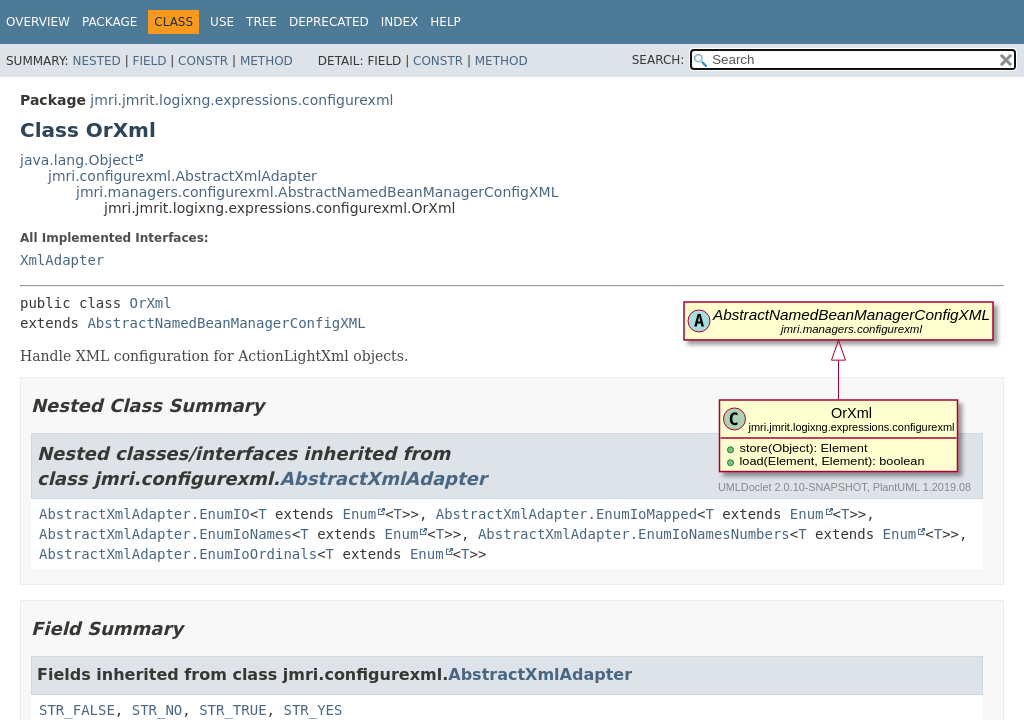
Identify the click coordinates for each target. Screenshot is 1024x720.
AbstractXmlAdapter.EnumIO (144, 514)
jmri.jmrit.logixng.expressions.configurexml (241, 100)
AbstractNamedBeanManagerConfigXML (226, 323)
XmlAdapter (62, 260)
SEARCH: (658, 60)
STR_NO (157, 710)
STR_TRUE (232, 710)
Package (109, 22)
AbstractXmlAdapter (383, 478)
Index (400, 22)
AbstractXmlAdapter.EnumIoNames (165, 534)
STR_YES (312, 710)
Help (445, 22)
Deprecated (329, 22)
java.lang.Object (77, 160)
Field (149, 61)
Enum (359, 514)
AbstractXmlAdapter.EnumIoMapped (566, 514)
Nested (96, 61)
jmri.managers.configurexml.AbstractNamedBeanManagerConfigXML (317, 192)
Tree (261, 22)
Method (266, 61)
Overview (38, 22)
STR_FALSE (77, 710)
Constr (203, 61)
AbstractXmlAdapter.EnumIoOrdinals (178, 554)
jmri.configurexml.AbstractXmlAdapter (182, 176)
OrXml (151, 303)
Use (222, 22)
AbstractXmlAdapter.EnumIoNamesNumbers (634, 534)
